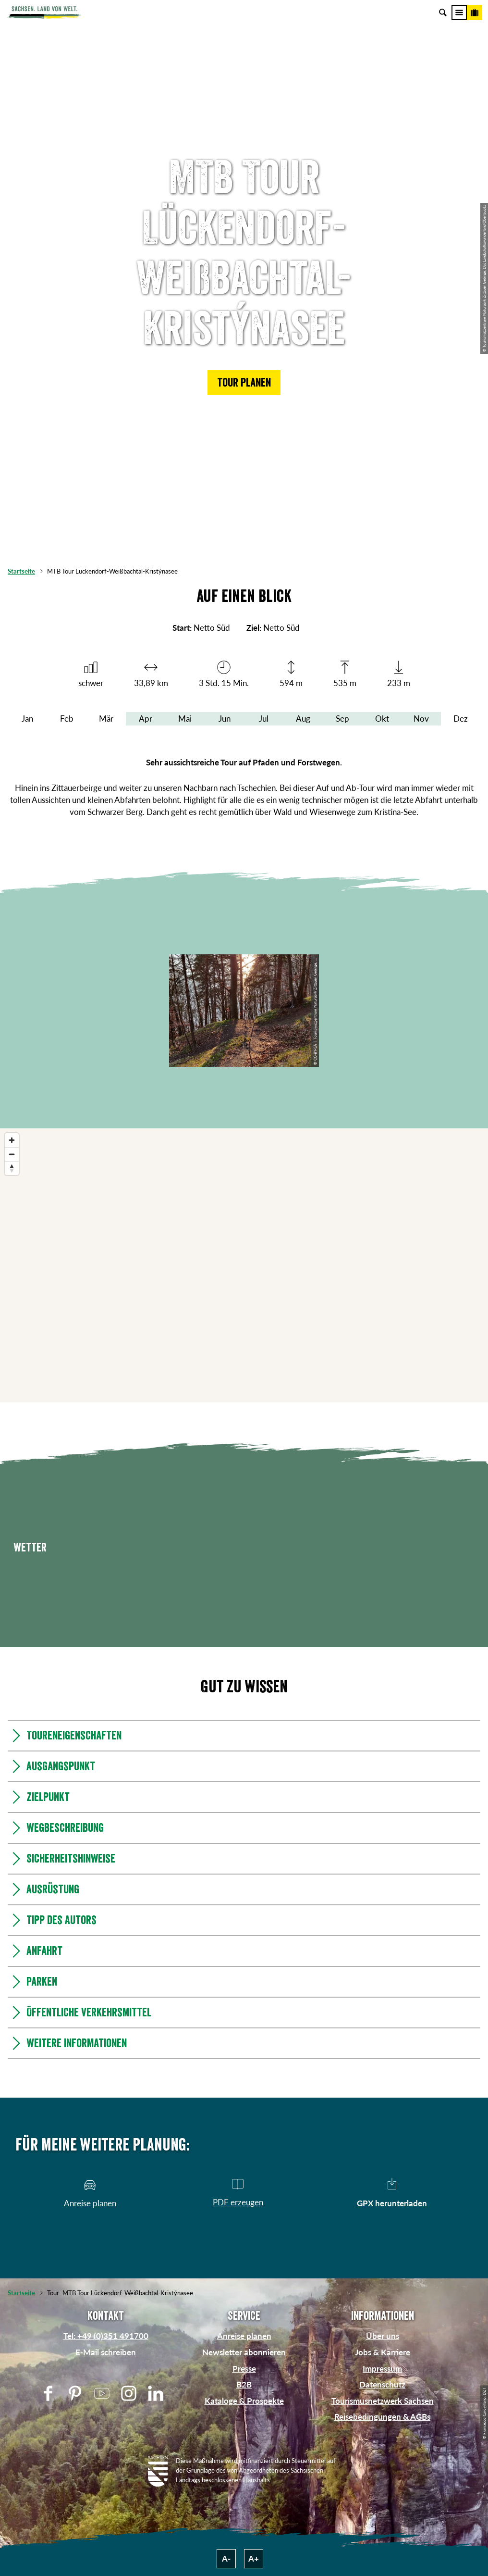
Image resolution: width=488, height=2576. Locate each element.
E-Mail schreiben (105, 2352)
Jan (27, 718)
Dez (460, 718)
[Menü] (459, 12)
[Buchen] (474, 12)
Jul (263, 718)
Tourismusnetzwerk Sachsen (382, 2401)
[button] (243, 382)
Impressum (382, 2368)
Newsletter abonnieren (244, 2352)
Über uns (382, 2336)
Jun (225, 718)
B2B (244, 2384)
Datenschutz (382, 2384)
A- (226, 2558)
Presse (244, 2368)
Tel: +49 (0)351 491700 (105, 2336)
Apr (145, 718)
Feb (66, 718)
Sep (342, 718)
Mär (106, 718)
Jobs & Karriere (382, 2352)
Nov (421, 718)
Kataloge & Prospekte (244, 2401)
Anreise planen (244, 2336)
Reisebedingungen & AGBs (382, 2417)
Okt (382, 718)
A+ (253, 2558)
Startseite (21, 571)
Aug (303, 718)
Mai (185, 718)
